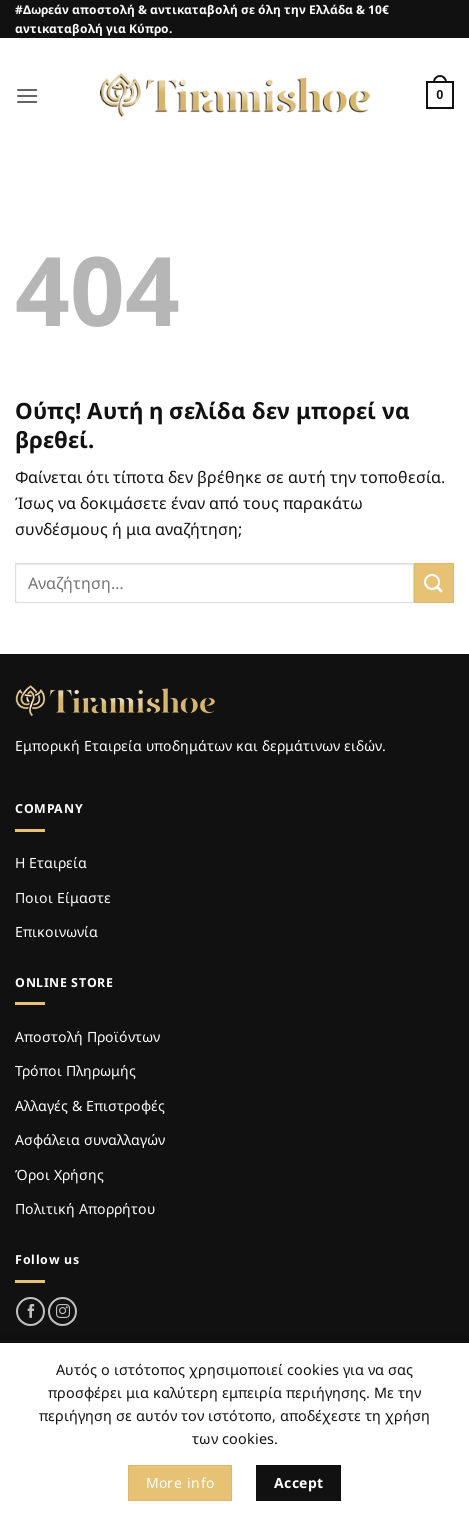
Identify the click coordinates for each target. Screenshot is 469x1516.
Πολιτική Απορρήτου (85, 1208)
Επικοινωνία (56, 931)
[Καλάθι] (440, 95)
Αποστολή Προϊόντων (87, 1036)
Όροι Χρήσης (59, 1174)
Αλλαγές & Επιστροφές (90, 1105)
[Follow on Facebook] (30, 1311)
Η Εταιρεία (51, 862)
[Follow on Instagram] (62, 1311)
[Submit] (434, 582)
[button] (27, 95)
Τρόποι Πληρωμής (75, 1070)
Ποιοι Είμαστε (63, 897)
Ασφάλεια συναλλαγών (90, 1139)
